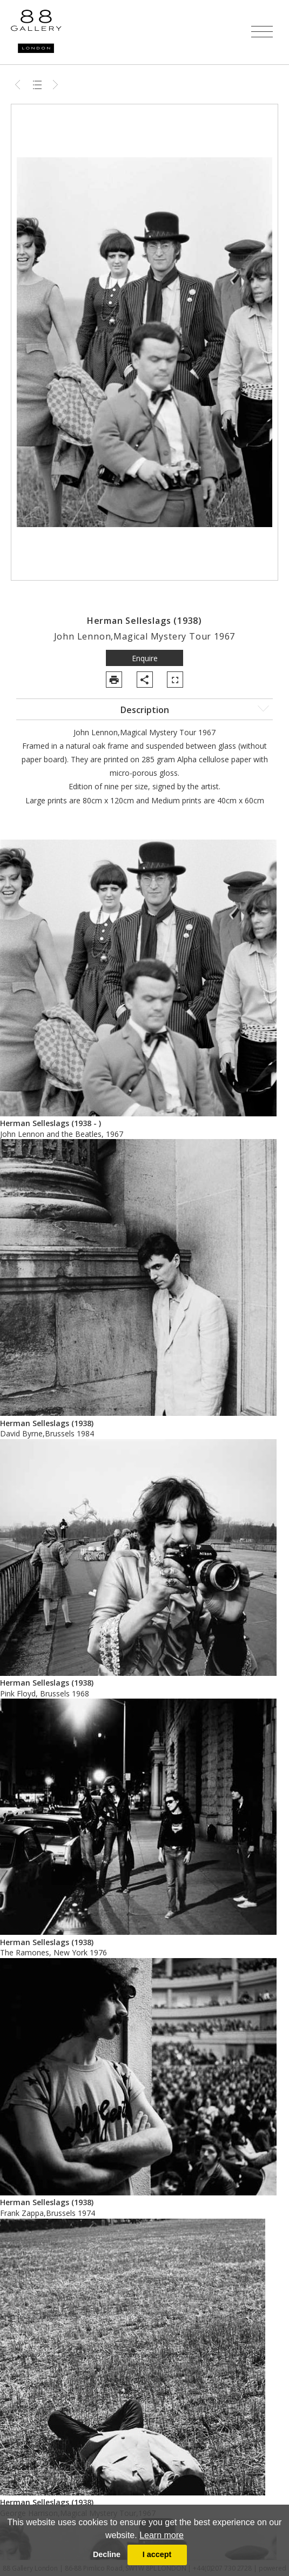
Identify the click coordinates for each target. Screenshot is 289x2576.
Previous (19, 84)
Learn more (161, 2535)
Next (56, 84)
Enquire (145, 658)
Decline (106, 2554)
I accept (157, 2554)
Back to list (37, 84)
